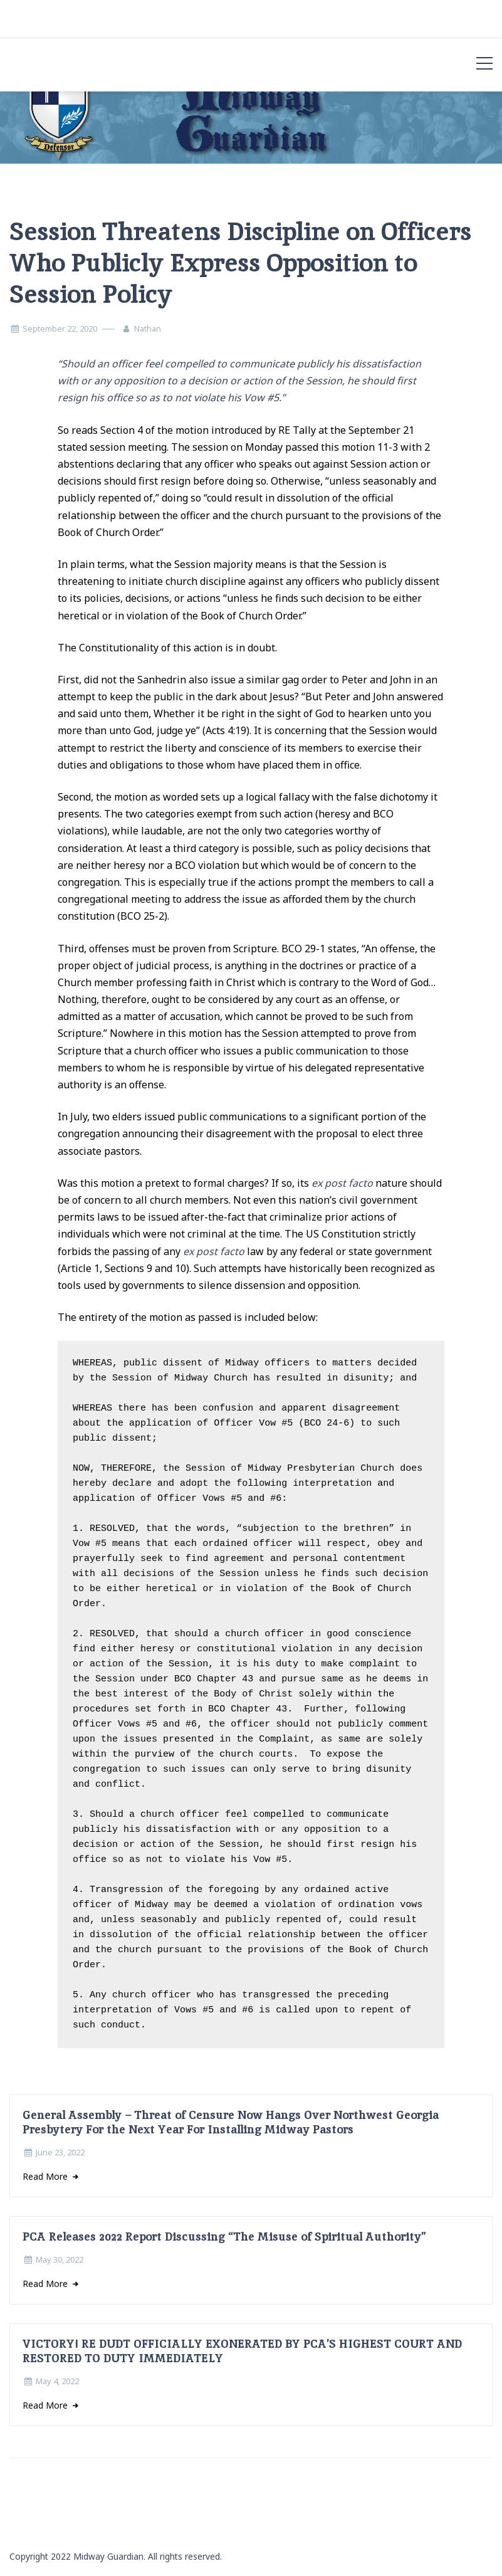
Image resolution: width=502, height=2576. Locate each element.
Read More (46, 2176)
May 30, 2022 (59, 2259)
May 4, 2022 (57, 2381)
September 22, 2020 (60, 328)
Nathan (147, 328)
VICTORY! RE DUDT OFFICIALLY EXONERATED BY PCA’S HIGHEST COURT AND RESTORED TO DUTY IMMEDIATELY (242, 2351)
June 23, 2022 (60, 2152)
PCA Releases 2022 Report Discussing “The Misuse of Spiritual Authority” (224, 2236)
